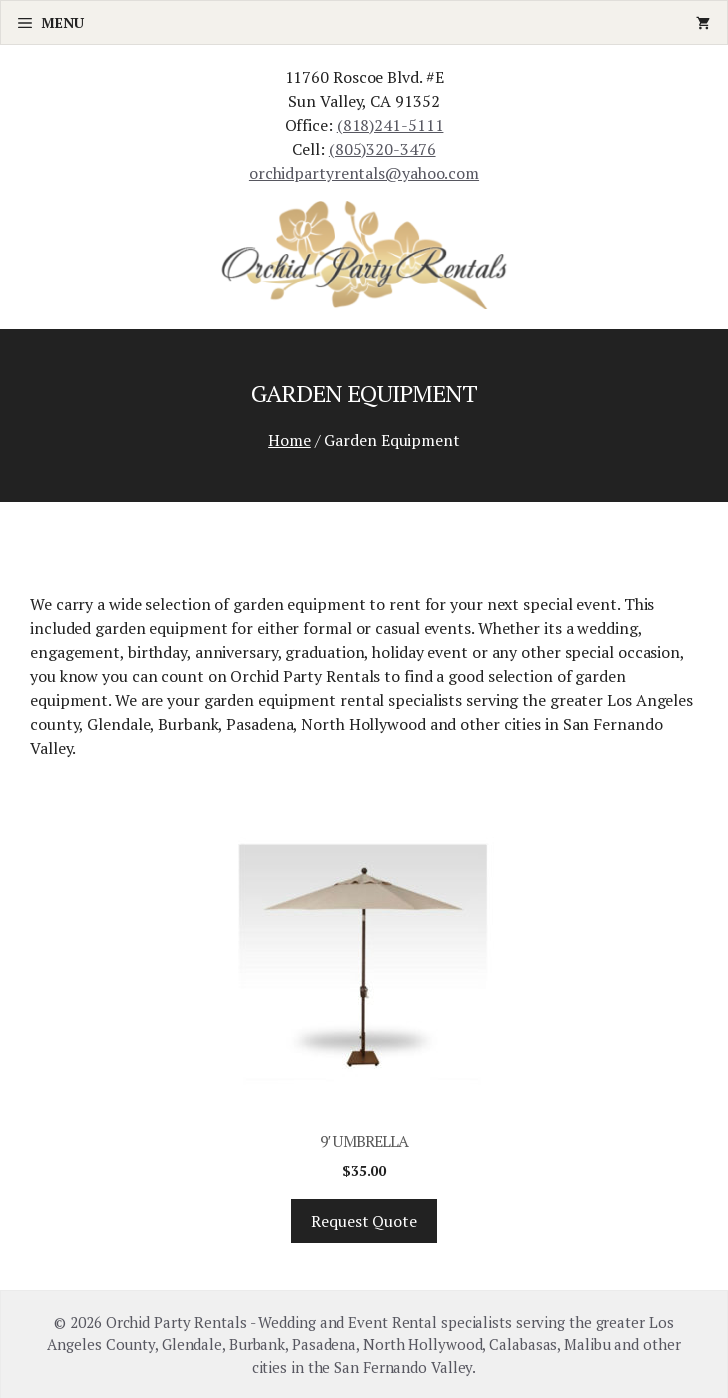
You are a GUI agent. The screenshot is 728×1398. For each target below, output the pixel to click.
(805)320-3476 (382, 149)
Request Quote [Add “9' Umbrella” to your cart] (364, 1221)
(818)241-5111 (390, 125)
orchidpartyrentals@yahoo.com (364, 173)
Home (289, 440)
